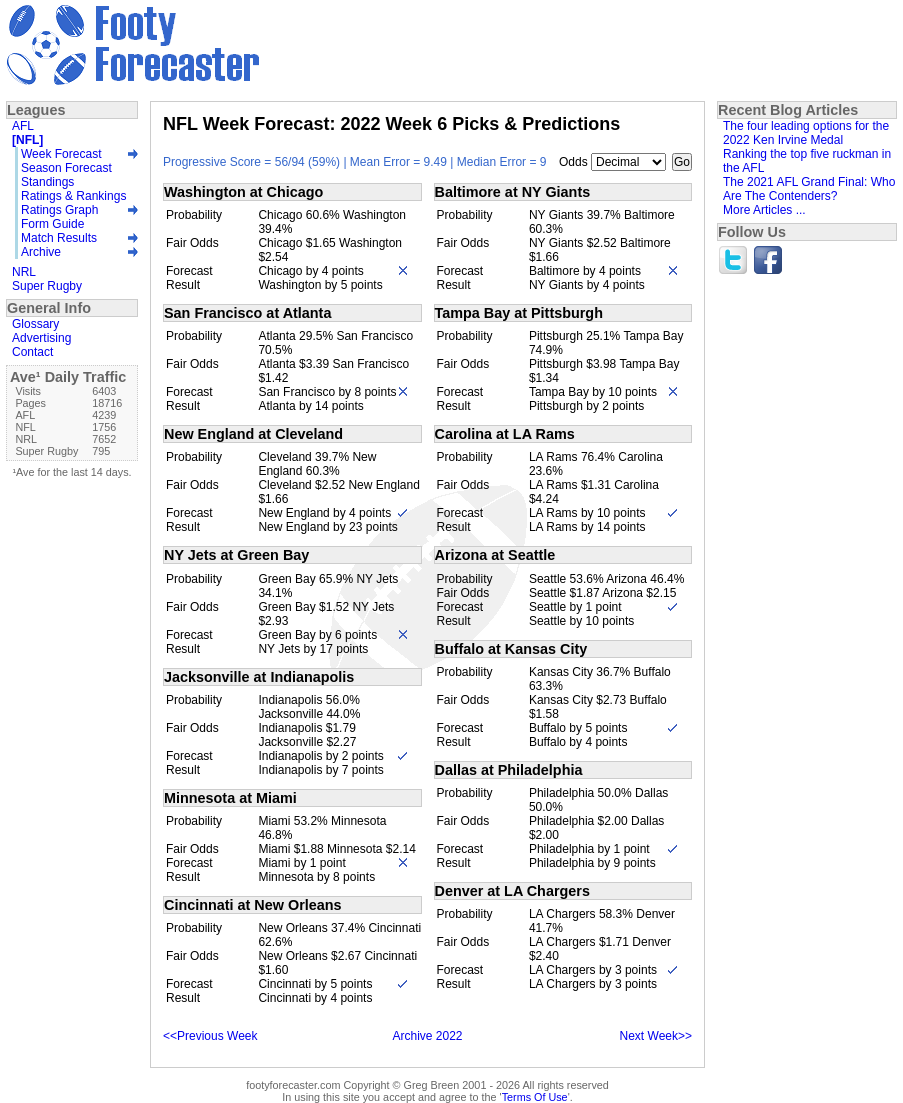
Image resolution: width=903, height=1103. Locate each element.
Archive (41, 252)
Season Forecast (66, 168)
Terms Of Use (535, 1097)
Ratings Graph (59, 210)
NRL (24, 272)
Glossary (35, 324)
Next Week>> (656, 1036)
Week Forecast (61, 154)
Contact (32, 352)
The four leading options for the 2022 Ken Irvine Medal (806, 133)
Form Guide (52, 224)
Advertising (41, 338)
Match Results (59, 238)
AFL (23, 126)
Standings (47, 182)
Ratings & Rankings (73, 196)
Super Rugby (47, 286)
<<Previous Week (210, 1036)
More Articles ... (764, 210)
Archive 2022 (427, 1036)
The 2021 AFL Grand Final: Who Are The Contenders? (809, 189)
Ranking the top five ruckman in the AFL (807, 161)
